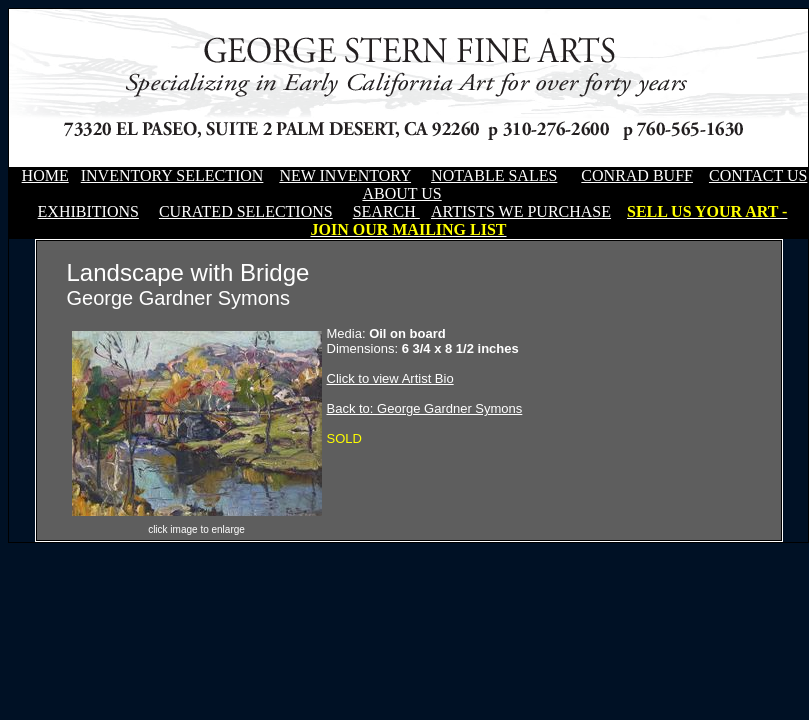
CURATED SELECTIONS (246, 211)
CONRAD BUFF (637, 175)
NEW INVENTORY (345, 175)
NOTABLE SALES (494, 175)
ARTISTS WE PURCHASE (521, 211)
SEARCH (386, 211)
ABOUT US (401, 193)
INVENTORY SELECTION (172, 175)
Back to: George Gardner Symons (425, 408)
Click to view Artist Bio (390, 378)
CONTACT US (758, 175)
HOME (45, 175)
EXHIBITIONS (88, 211)
